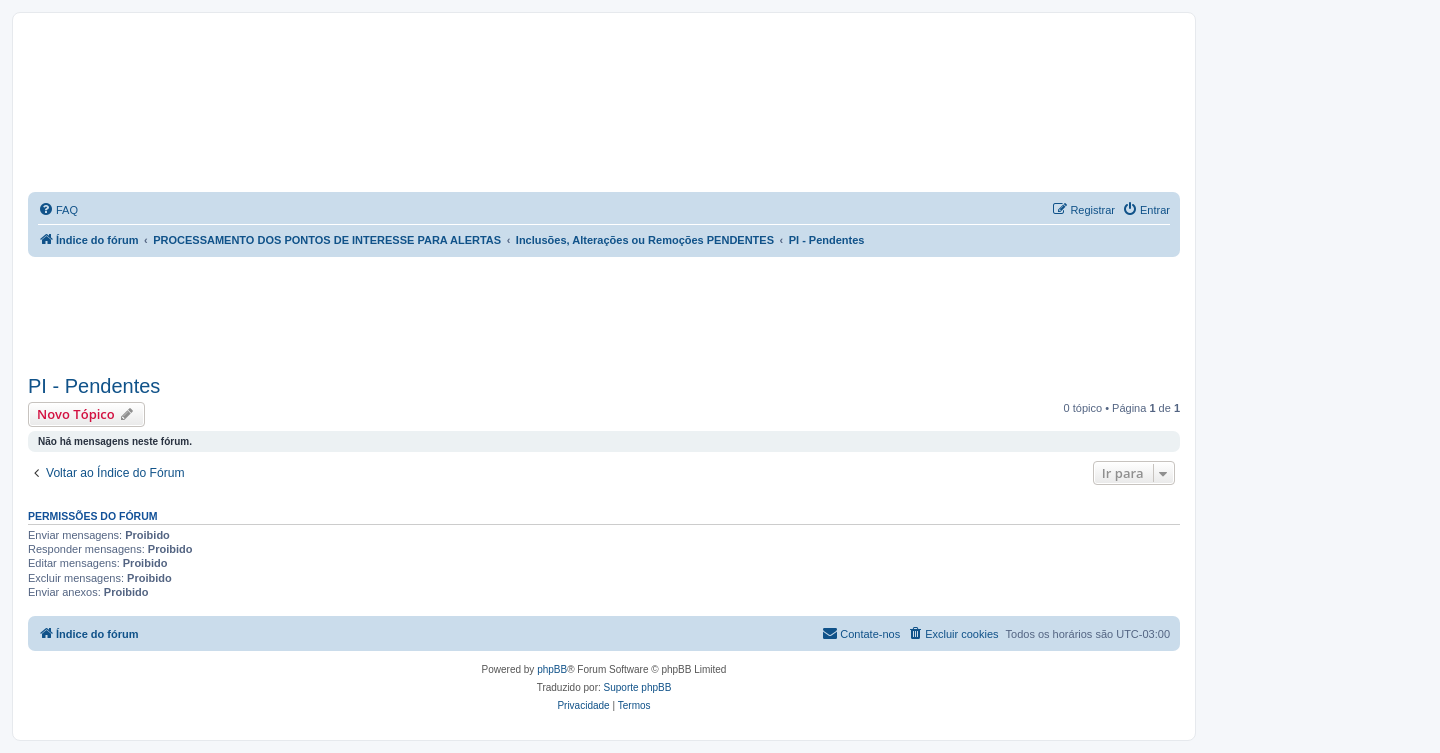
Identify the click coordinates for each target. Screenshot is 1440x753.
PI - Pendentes (94, 386)
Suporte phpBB (638, 687)
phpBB (552, 669)
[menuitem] (58, 210)
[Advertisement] (604, 312)
